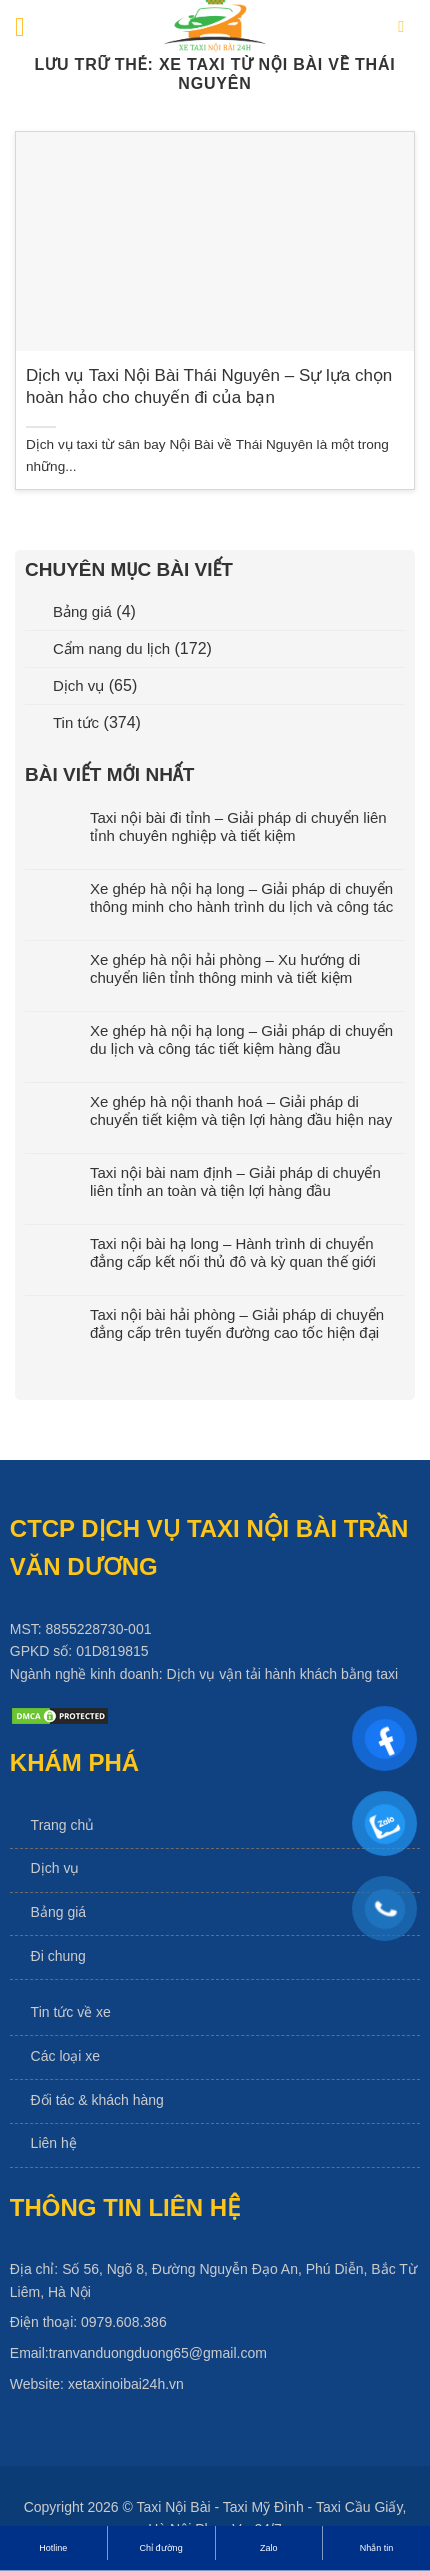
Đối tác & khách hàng (97, 2100)
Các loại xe (65, 2056)
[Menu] (28, 28)
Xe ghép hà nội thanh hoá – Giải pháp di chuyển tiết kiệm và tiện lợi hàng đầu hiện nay (241, 1110)
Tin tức (76, 722)
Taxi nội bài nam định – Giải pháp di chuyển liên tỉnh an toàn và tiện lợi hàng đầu (235, 1181)
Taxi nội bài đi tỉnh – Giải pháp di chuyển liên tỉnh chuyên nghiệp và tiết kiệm (238, 826)
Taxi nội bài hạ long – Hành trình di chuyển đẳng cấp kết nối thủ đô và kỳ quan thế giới (233, 1252)
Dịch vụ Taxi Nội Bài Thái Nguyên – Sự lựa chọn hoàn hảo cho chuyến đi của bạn (209, 386)
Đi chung (58, 1956)
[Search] (406, 27)
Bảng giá (82, 611)
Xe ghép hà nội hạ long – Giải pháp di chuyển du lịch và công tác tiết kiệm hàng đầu (241, 1039)
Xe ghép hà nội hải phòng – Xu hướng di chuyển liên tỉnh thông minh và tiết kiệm (225, 968)
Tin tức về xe (71, 2012)
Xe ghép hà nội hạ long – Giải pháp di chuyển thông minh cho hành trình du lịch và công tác (241, 897)
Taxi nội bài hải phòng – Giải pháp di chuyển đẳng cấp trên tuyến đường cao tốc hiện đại (237, 1323)
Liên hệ (54, 2143)
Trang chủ (63, 1825)
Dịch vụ (78, 685)
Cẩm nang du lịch (111, 648)
